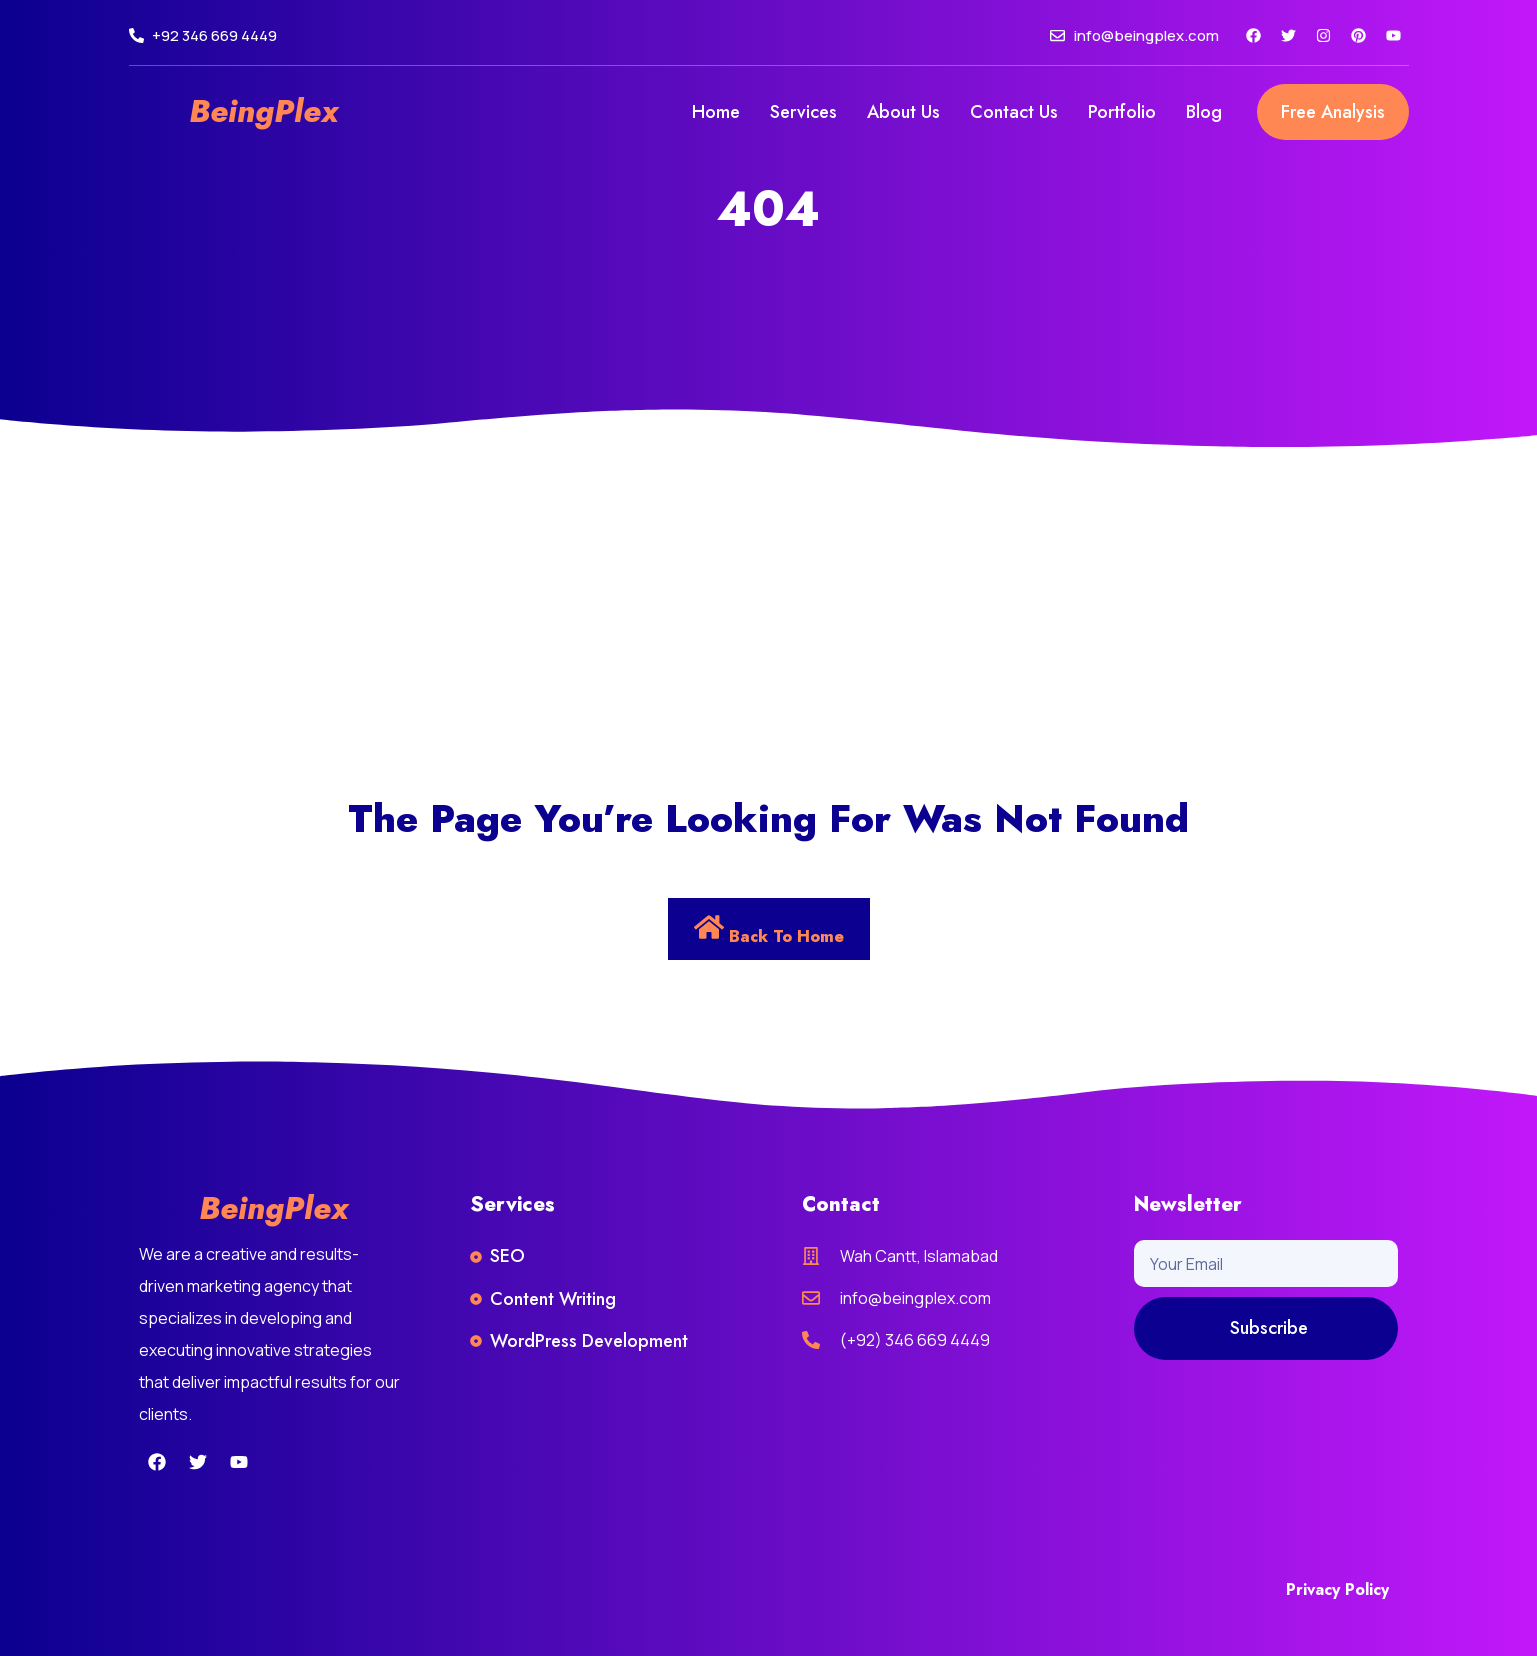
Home (716, 112)
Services (803, 112)
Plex (306, 111)
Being (231, 111)
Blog (1204, 112)
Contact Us (1014, 112)
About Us (903, 112)
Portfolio (1122, 112)
